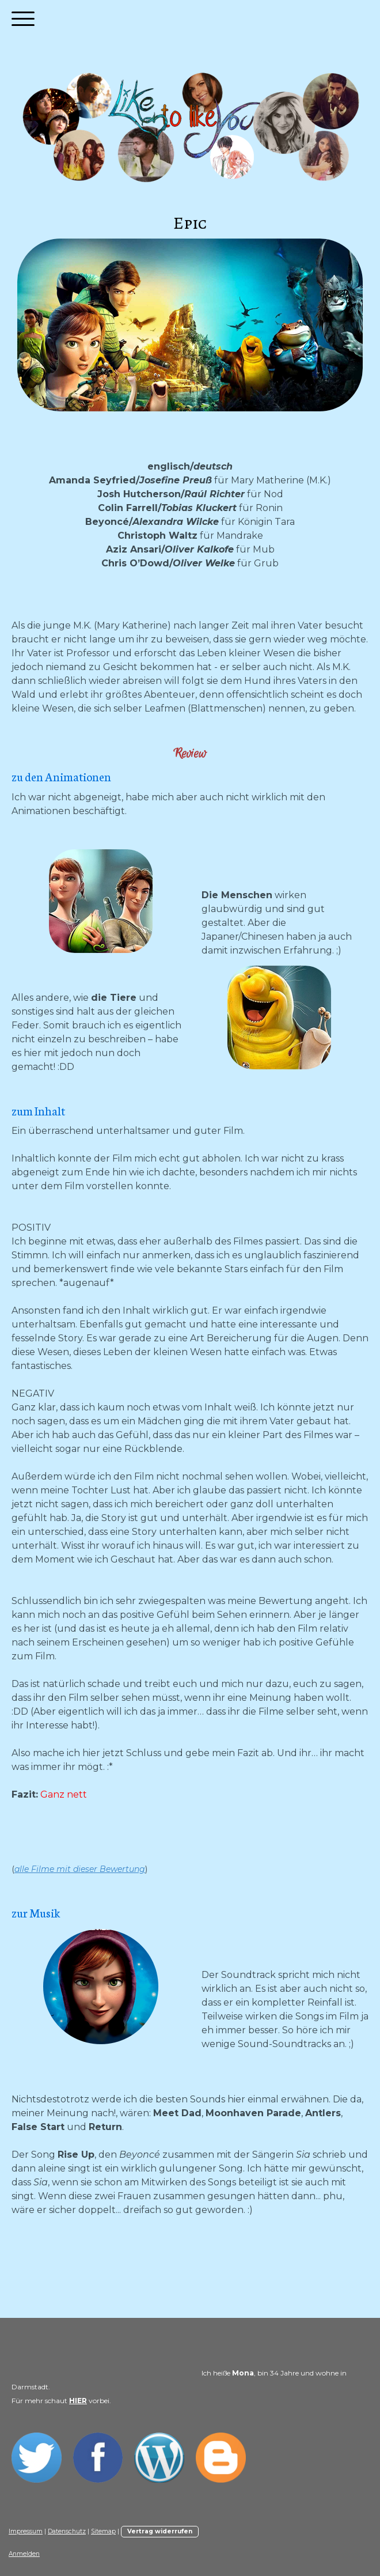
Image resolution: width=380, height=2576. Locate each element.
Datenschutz (67, 2531)
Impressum (26, 2531)
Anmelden (24, 2554)
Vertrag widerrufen (159, 2531)
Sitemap (103, 2531)
